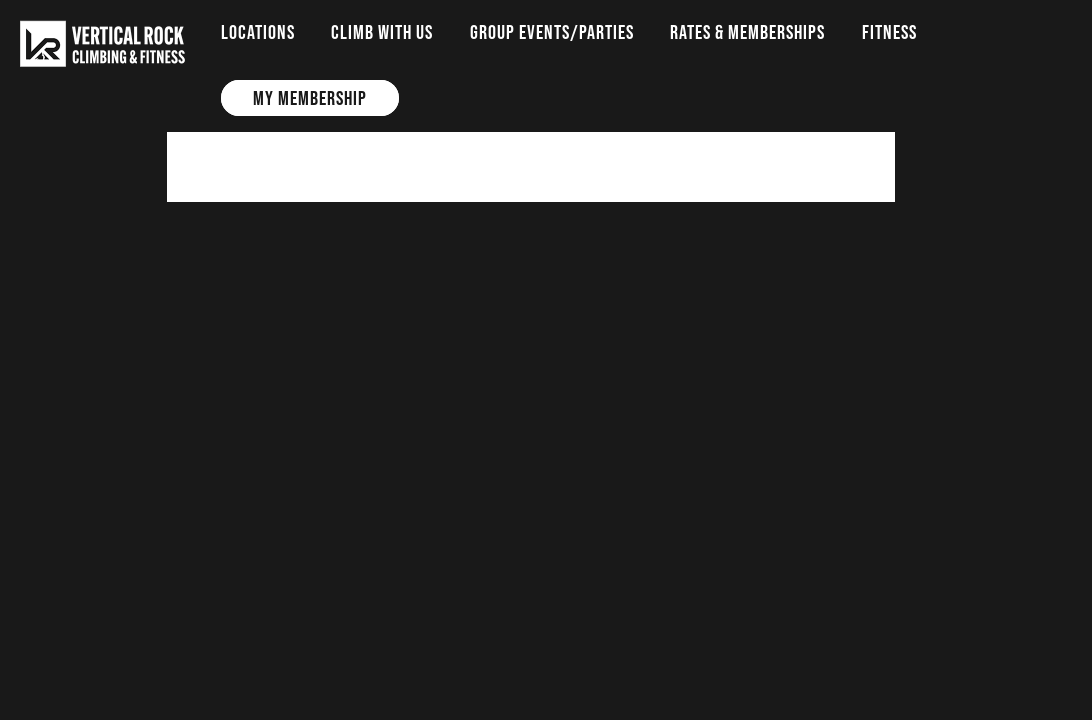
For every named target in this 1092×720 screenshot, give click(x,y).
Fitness (889, 32)
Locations (258, 32)
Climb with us (382, 32)
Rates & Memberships (747, 32)
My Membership (310, 98)
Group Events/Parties (552, 32)
